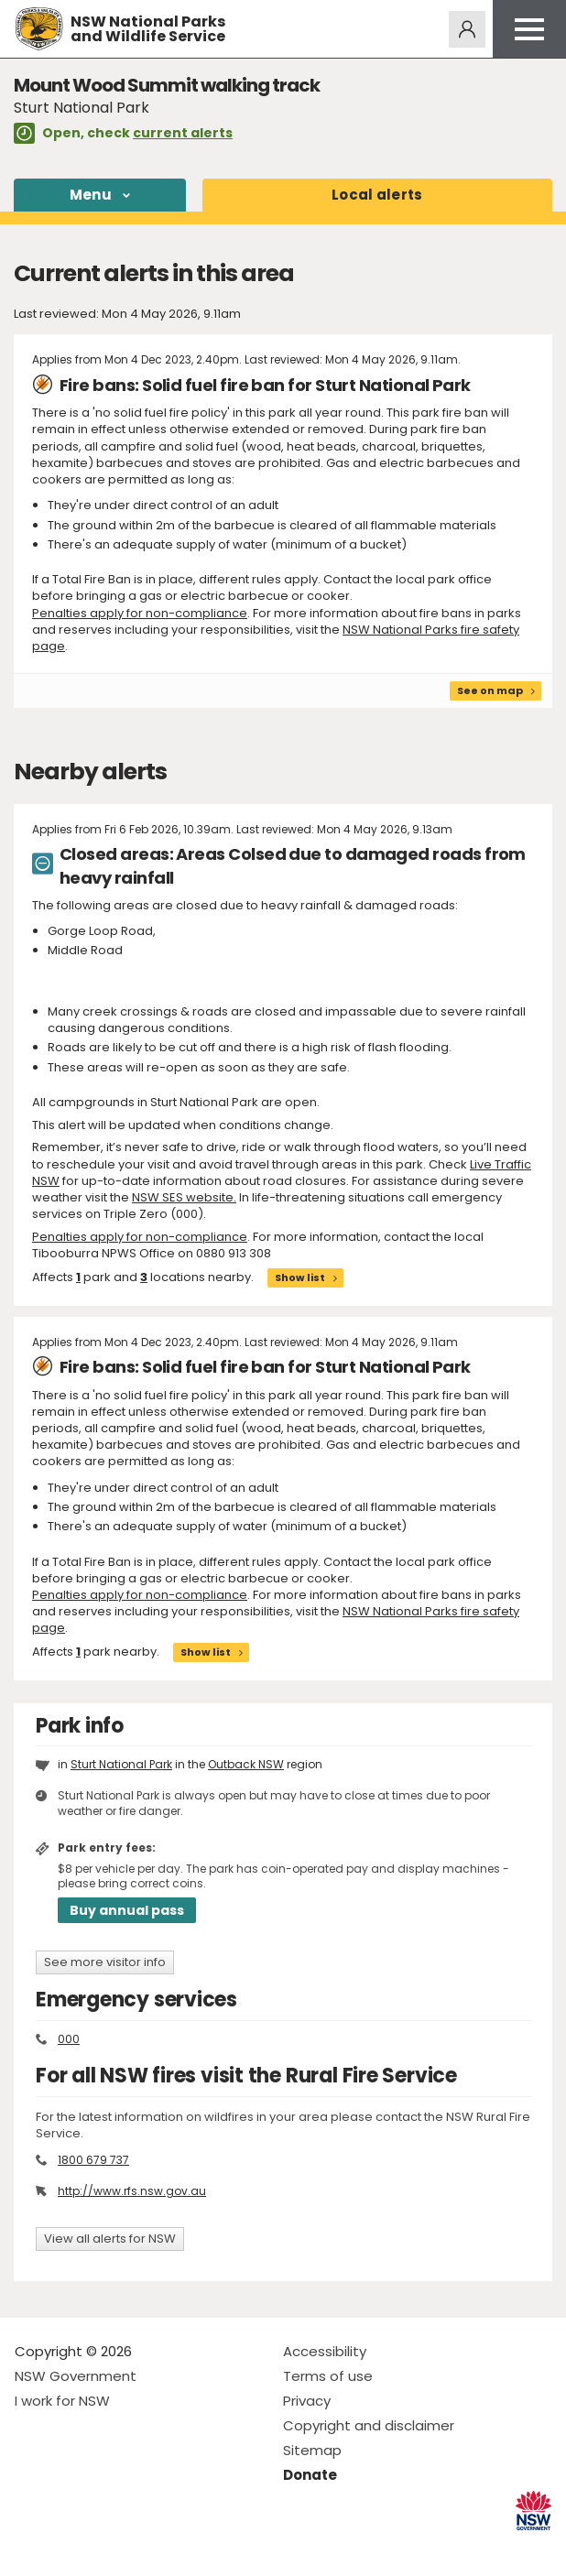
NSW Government (75, 2376)
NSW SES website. (184, 1197)
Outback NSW (246, 1764)
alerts (377, 194)
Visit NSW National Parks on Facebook (32, 2547)
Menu (91, 194)
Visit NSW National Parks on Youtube (110, 2547)
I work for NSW (62, 2400)
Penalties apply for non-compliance (139, 613)
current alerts (183, 133)
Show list (300, 1277)
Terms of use (328, 2376)
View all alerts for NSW (110, 2238)
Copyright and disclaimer (368, 2425)
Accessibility (324, 2351)
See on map (490, 690)
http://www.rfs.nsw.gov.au (132, 2191)
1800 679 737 (93, 2160)
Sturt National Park (121, 1764)
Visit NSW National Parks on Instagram (71, 2547)
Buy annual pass (127, 1910)
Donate (310, 2474)
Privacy (307, 2400)
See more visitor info (105, 1962)
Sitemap (312, 2450)
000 (69, 2039)
